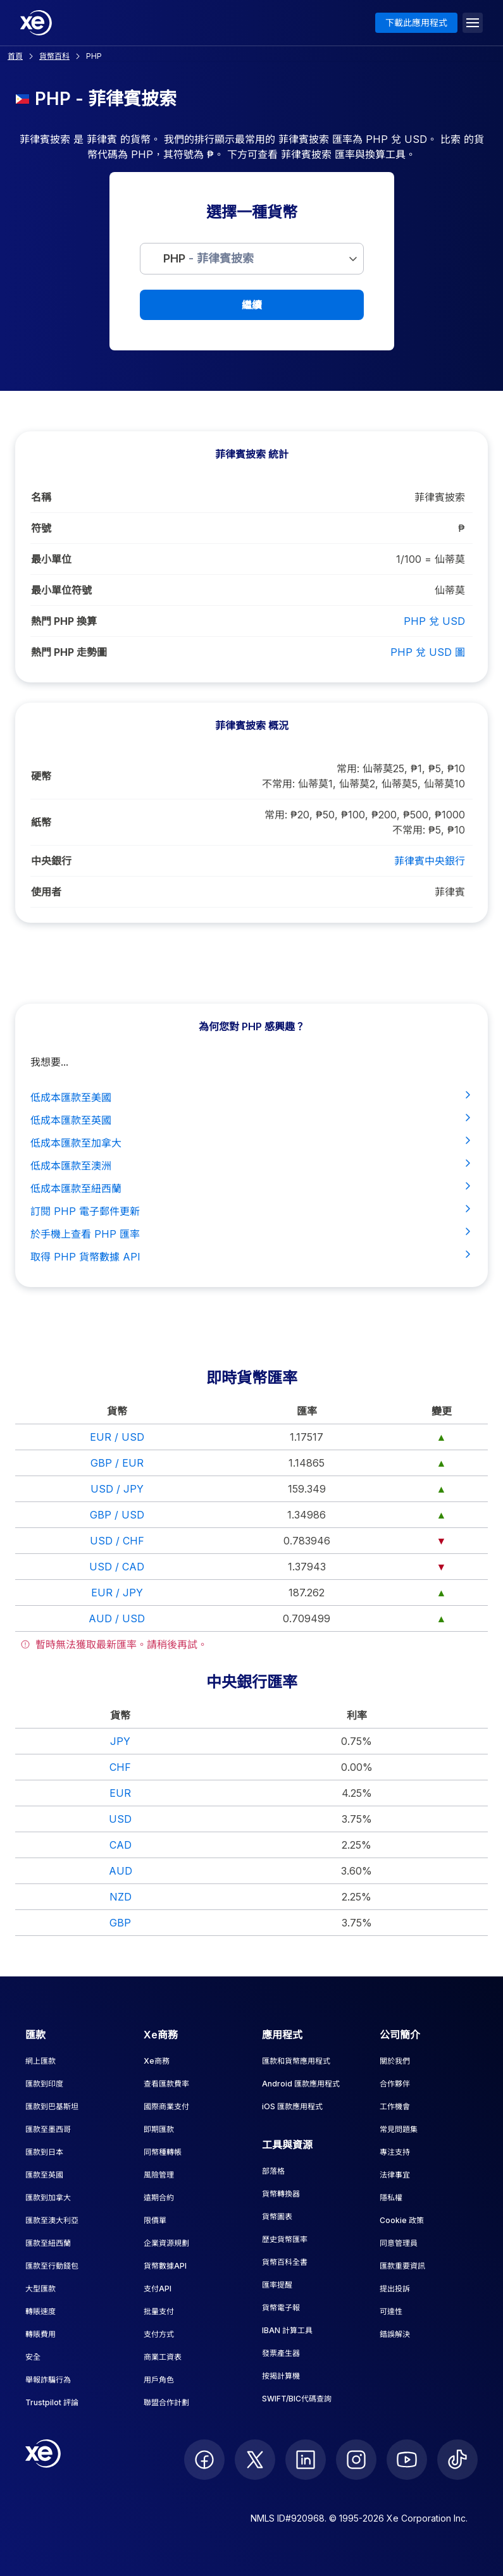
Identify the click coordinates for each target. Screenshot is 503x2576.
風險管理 (159, 2174)
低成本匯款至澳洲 (251, 1165)
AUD (120, 1870)
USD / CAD (116, 1566)
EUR (120, 1793)
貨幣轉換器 (281, 2193)
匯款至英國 (44, 2174)
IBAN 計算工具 (287, 2330)
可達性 (391, 2311)
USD (120, 1819)
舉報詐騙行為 (48, 2379)
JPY (120, 1741)
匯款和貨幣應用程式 (296, 2061)
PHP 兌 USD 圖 (427, 652)
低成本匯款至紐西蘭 (251, 1188)
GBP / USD (117, 1514)
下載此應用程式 (416, 22)
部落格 (273, 2171)
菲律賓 (450, 891)
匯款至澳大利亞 (51, 2220)
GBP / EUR (117, 1463)
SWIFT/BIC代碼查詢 (297, 2398)
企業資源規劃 (166, 2243)
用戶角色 (159, 2379)
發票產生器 (281, 2353)
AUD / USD (117, 1618)
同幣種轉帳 (163, 2152)
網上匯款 (40, 2061)
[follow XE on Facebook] (204, 2459)
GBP (120, 1922)
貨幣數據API (165, 2266)
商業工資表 (163, 2357)
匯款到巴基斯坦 (51, 2106)
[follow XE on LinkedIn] (305, 2459)
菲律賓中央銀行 (429, 860)
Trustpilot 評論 (51, 2402)
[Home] (36, 22)
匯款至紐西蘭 (48, 2243)
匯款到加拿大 (48, 2197)
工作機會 (395, 2106)
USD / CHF (117, 1540)
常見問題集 (399, 2129)
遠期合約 (159, 2197)
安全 (32, 2357)
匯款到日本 (44, 2152)
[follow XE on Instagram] (356, 2459)
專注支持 (395, 2152)
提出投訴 (395, 2288)
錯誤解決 (395, 2334)
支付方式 (159, 2334)
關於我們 (395, 2061)
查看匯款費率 (166, 2083)
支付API (157, 2288)
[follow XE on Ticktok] (457, 2459)
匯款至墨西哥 (48, 2129)
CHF (120, 1767)
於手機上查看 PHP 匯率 (251, 1233)
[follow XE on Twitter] (255, 2459)
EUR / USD (117, 1437)
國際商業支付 (166, 2106)
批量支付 (159, 2311)
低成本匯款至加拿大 (251, 1142)
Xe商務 (157, 2061)
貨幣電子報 (281, 2307)
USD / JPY (117, 1488)
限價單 (155, 2220)
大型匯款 (40, 2288)
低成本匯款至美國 (251, 1097)
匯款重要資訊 (402, 2266)
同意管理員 (399, 2243)
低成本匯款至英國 (251, 1119)
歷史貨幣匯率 (284, 2239)
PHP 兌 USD (434, 621)
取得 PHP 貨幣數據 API (251, 1256)
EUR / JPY (117, 1592)
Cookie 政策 (402, 2220)
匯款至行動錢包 (51, 2266)
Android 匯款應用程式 (301, 2083)
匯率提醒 (277, 2284)
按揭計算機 (281, 2376)
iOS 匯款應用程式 (292, 2106)
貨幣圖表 (277, 2216)
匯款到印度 (44, 2083)
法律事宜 (395, 2174)
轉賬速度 (40, 2311)
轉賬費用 (40, 2334)
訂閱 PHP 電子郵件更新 (251, 1210)
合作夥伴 (395, 2083)
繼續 (252, 305)
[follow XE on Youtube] (407, 2459)
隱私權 (391, 2197)
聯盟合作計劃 (166, 2402)
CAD (120, 1845)
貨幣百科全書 (284, 2262)
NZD (120, 1896)
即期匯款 (159, 2129)
